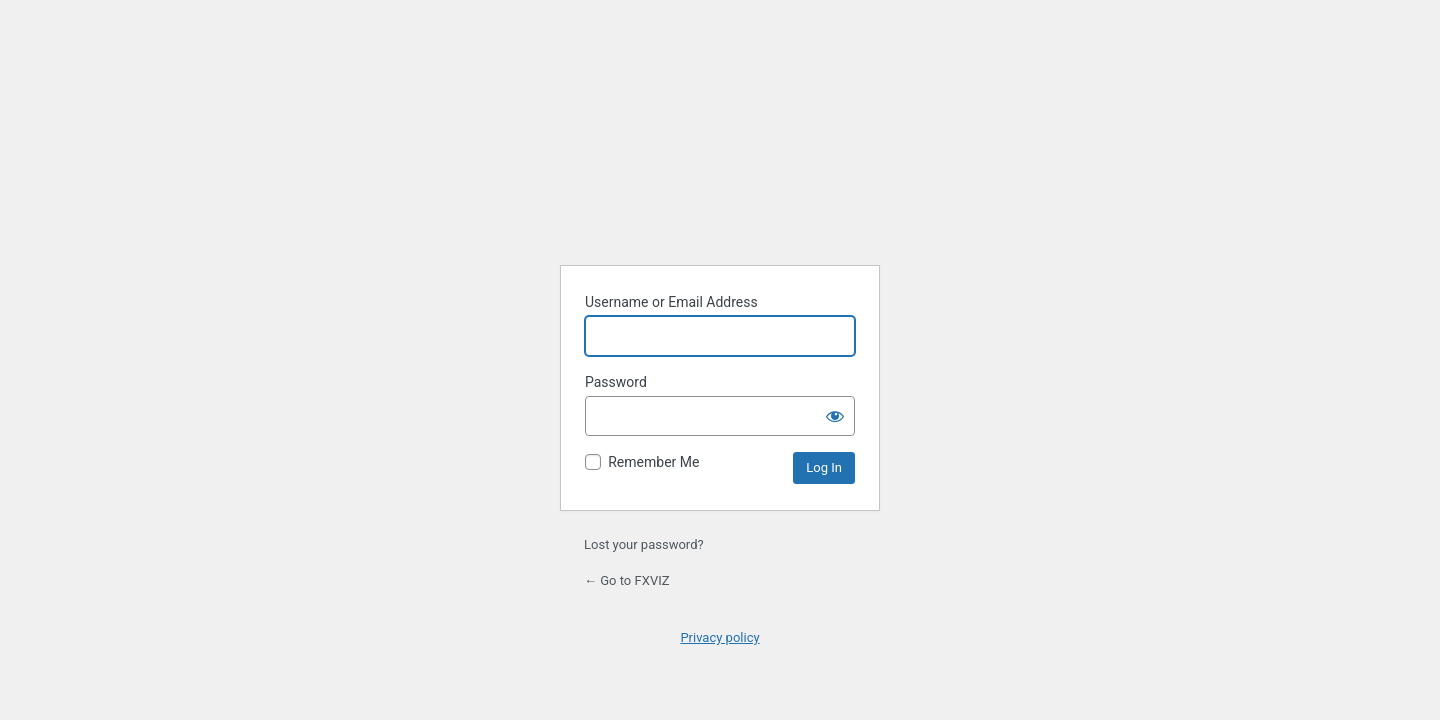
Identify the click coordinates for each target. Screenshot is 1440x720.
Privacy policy (719, 637)
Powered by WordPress (720, 156)
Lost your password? (644, 544)
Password (616, 382)
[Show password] (835, 416)
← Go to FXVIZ (627, 580)
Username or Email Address (671, 302)
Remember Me (653, 462)
